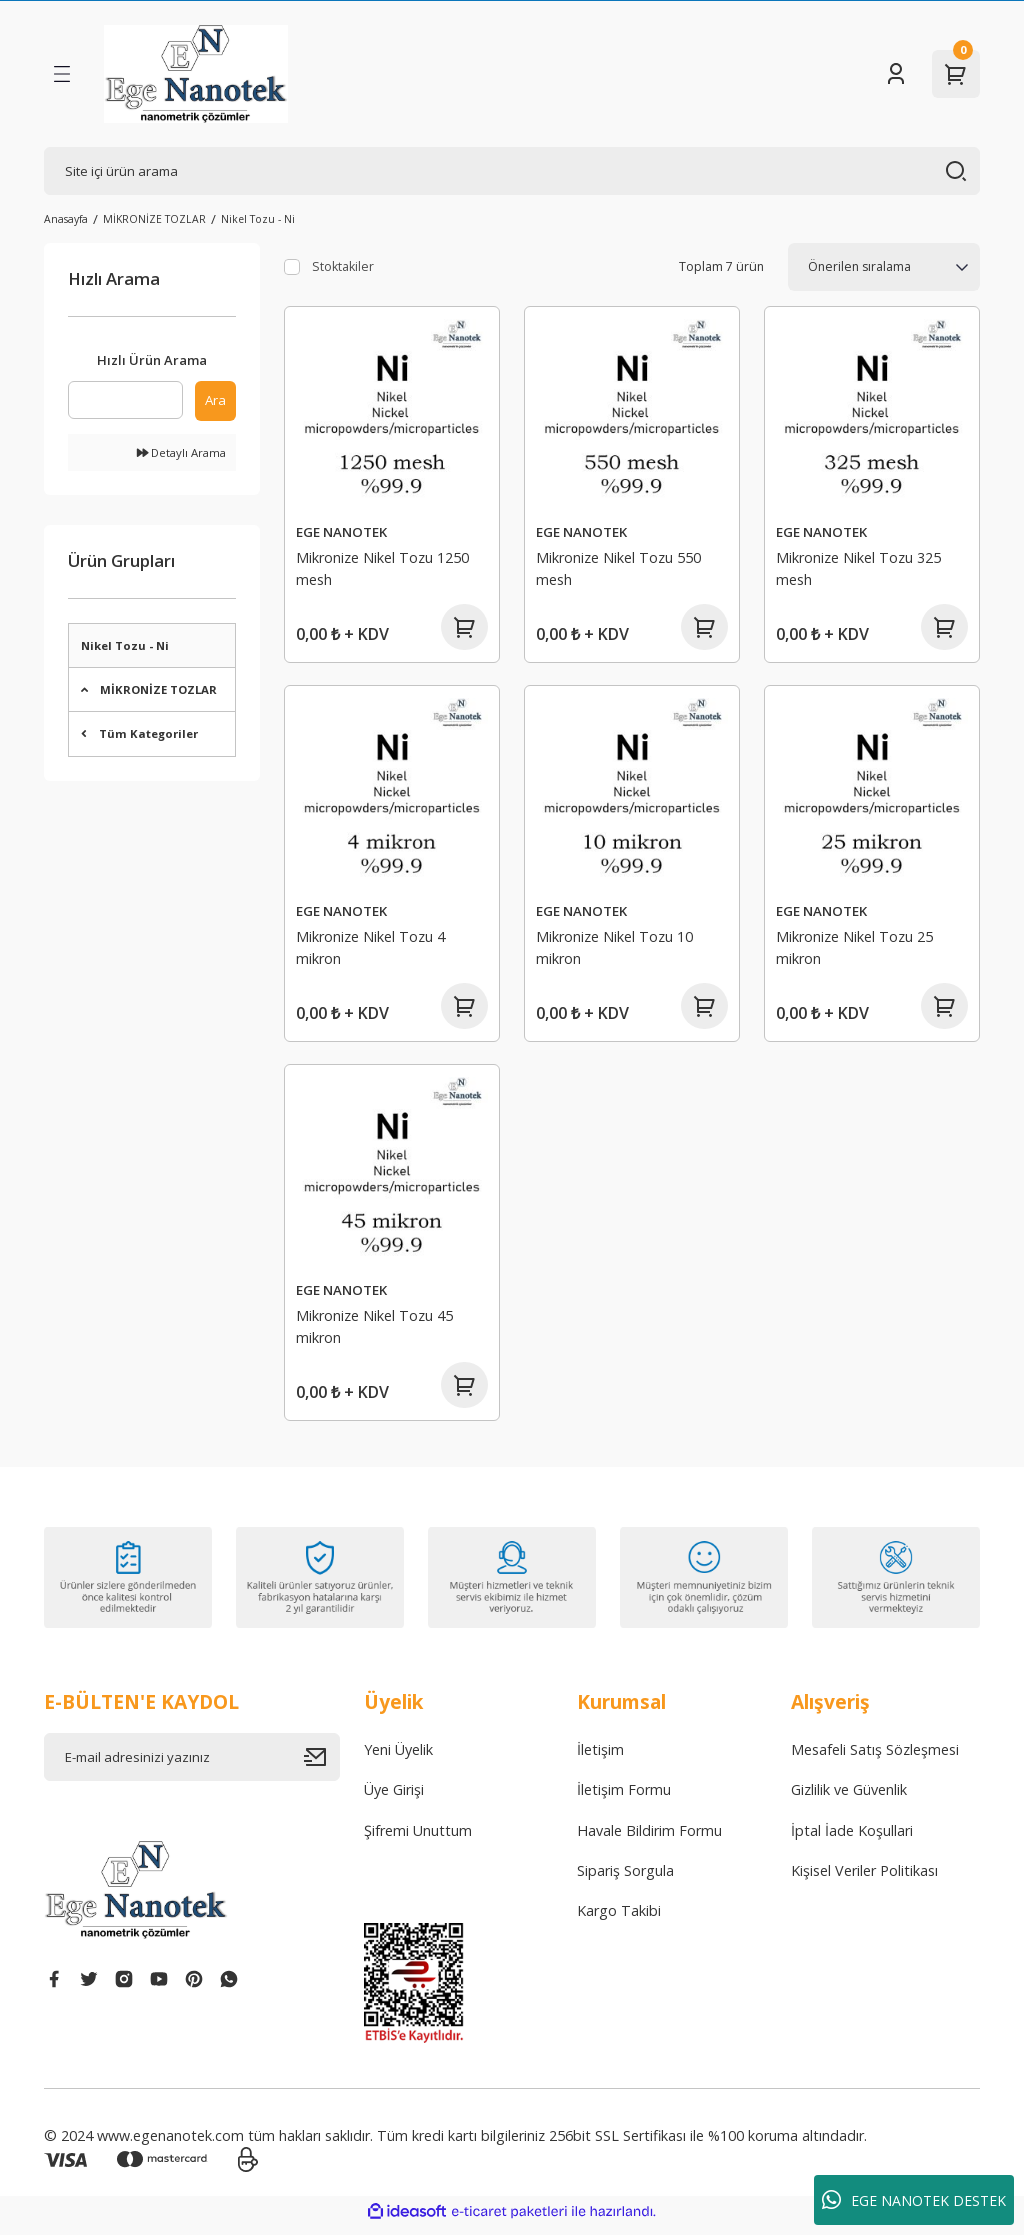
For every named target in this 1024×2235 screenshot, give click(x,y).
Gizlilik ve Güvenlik (849, 1798)
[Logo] (196, 74)
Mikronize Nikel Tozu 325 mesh (859, 567)
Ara (215, 400)
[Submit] (322, 1766)
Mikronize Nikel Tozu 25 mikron (855, 949)
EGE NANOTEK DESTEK (914, 2200)
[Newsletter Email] (192, 1766)
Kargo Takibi (619, 1919)
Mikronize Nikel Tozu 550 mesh (619, 567)
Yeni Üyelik (398, 1758)
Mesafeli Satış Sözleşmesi (875, 1758)
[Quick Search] (125, 400)
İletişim (600, 1758)
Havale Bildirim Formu (649, 1839)
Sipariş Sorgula (625, 1879)
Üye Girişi (394, 1798)
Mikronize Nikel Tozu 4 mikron (371, 949)
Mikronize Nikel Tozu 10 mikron (615, 949)
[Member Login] (896, 74)
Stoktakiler (343, 266)
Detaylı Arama (181, 452)
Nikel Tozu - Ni (258, 219)
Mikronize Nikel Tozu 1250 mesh (383, 567)
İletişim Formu (624, 1798)
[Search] (512, 171)
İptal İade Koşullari (852, 1839)
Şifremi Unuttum (418, 1839)
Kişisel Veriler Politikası (864, 1879)
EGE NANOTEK (342, 531)
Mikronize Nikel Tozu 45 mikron (375, 1331)
